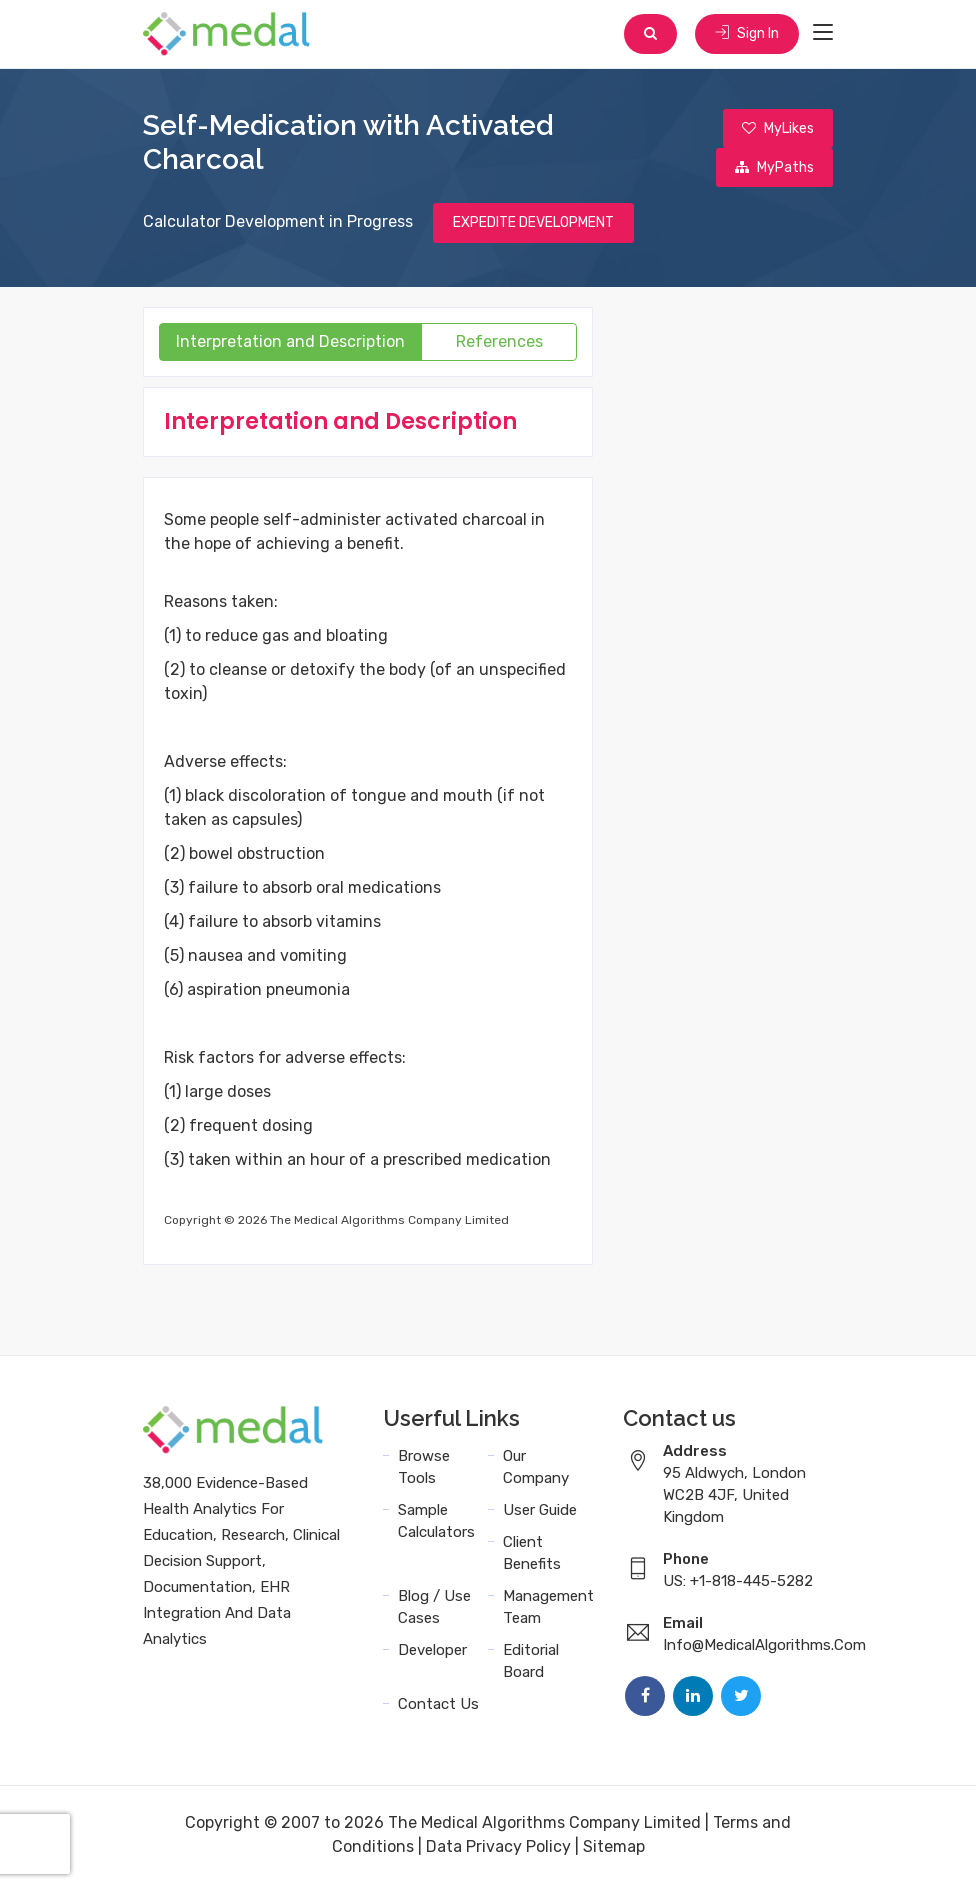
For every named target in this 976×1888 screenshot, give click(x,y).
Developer (432, 1654)
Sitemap (614, 1850)
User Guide (540, 1514)
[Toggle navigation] (823, 34)
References (499, 345)
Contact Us (438, 1708)
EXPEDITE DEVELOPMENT (533, 226)
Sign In (746, 34)
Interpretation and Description (290, 345)
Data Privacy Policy (498, 1850)
